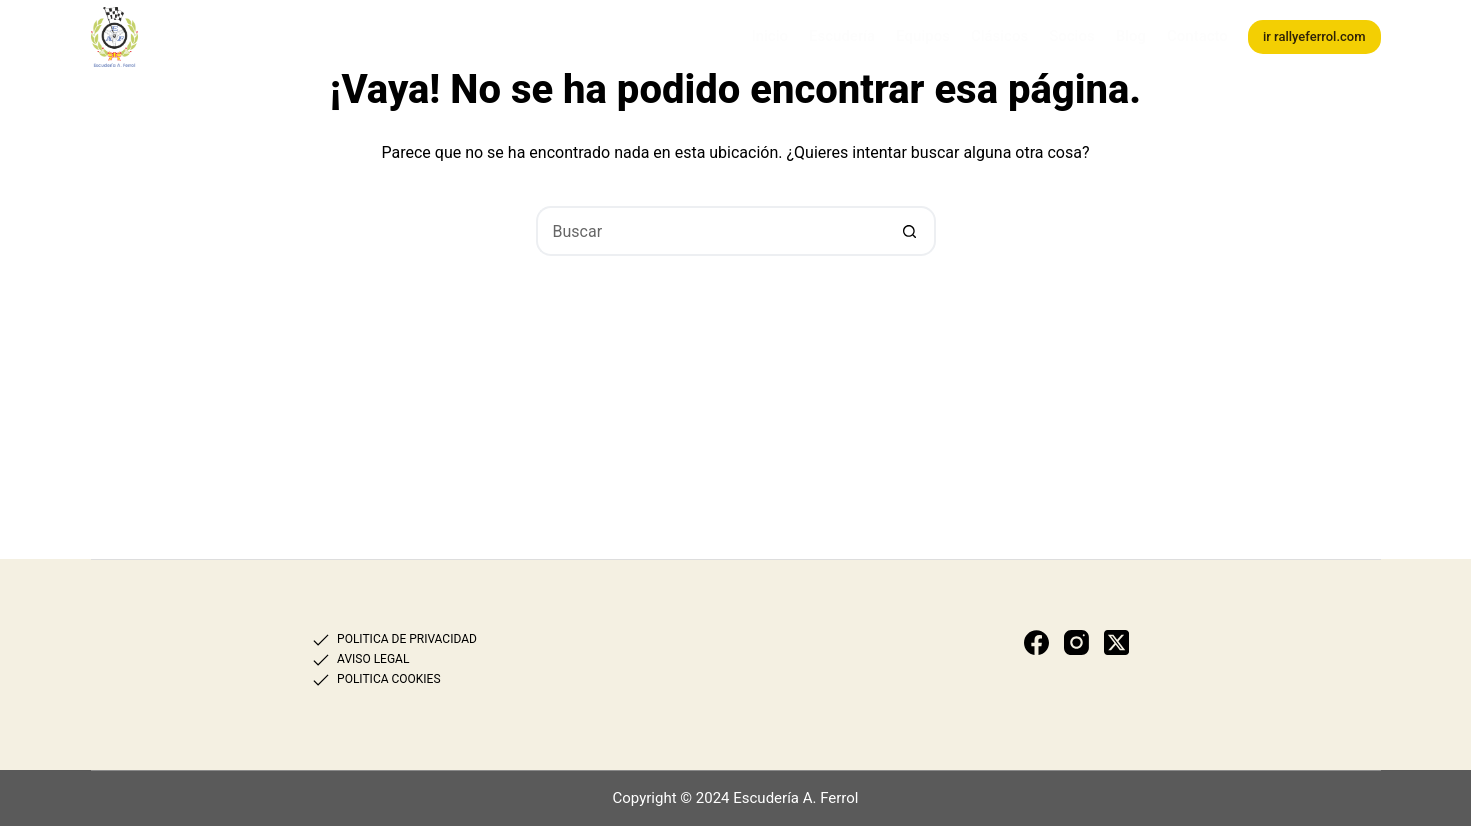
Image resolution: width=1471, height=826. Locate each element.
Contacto (1197, 36)
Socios (1071, 36)
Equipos (923, 36)
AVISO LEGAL (373, 659)
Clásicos (999, 36)
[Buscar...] (711, 231)
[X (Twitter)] (1116, 642)
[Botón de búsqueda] (911, 231)
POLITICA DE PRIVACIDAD (407, 639)
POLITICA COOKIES (388, 679)
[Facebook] (1036, 642)
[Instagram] (1076, 642)
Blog (1131, 36)
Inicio (769, 36)
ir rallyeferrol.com (1314, 36)
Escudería (842, 36)
